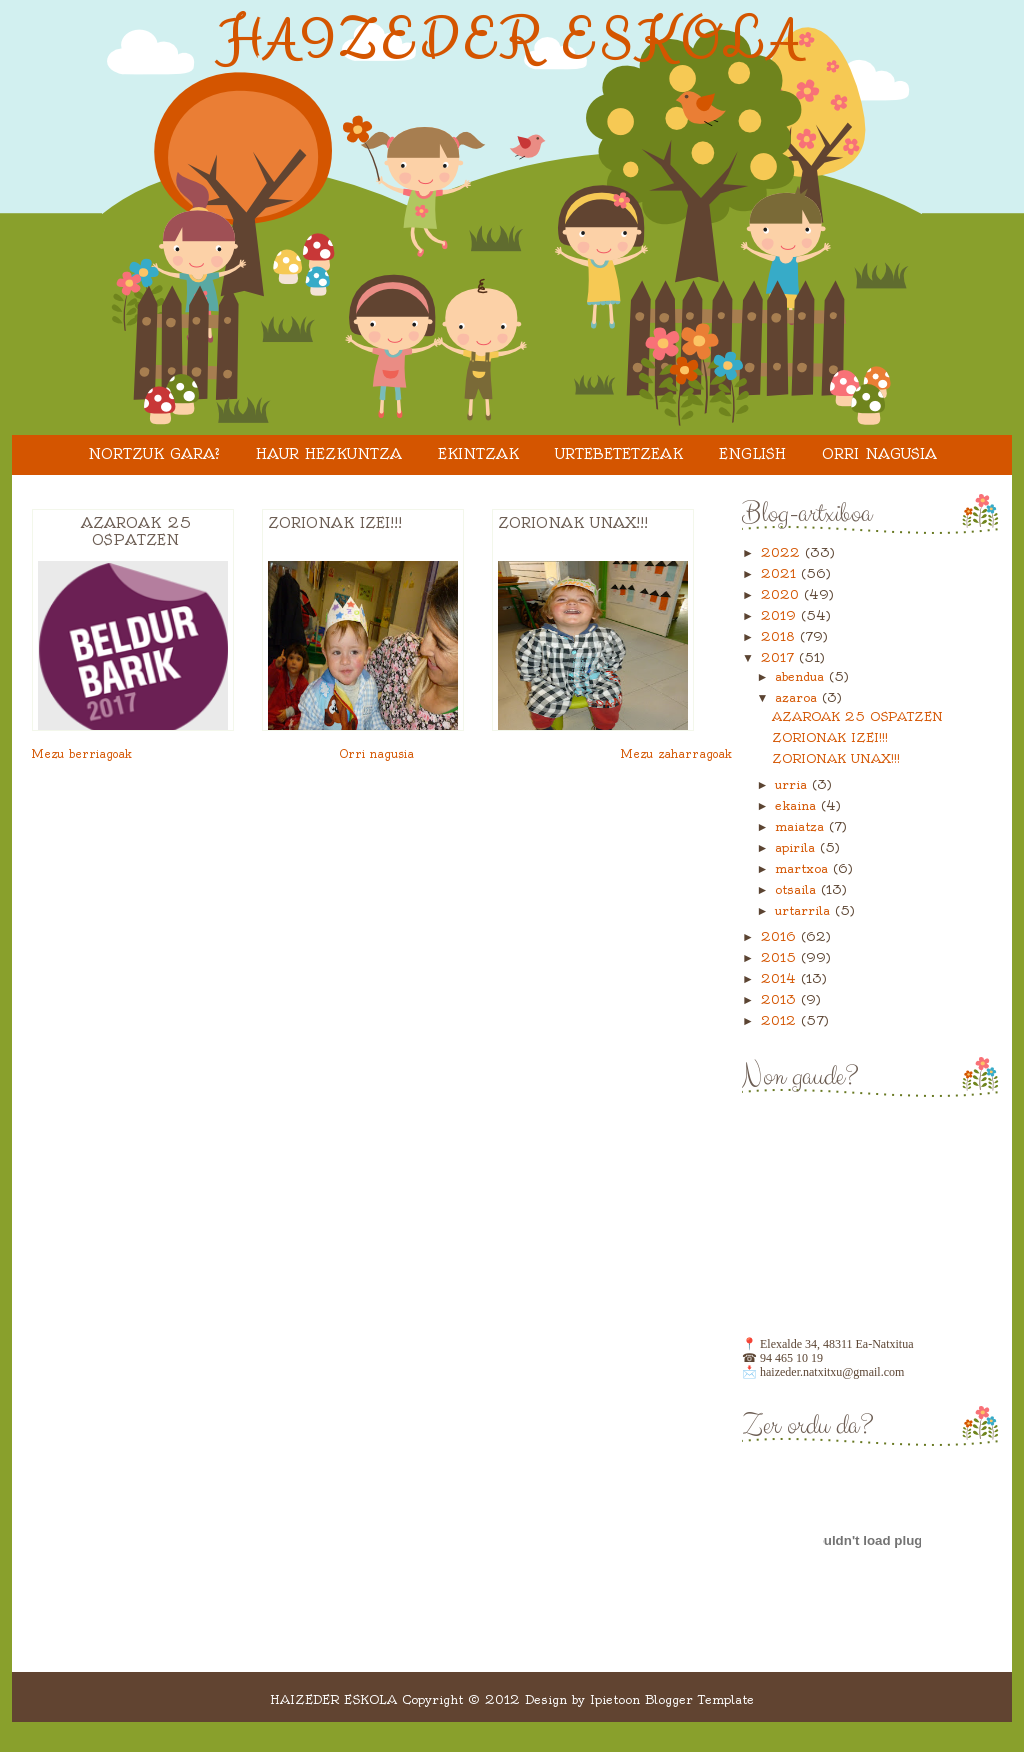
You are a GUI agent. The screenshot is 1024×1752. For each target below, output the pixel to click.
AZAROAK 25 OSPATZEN (136, 531)
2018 (780, 636)
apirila (797, 847)
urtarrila (805, 910)
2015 (781, 957)
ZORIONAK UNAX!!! (573, 523)
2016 (781, 936)
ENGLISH (752, 454)
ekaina (798, 805)
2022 (783, 552)
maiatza (802, 826)
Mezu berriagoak (82, 754)
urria (793, 784)
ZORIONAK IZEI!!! (335, 523)
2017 (780, 657)
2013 (781, 999)
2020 (782, 594)
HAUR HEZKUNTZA (329, 454)
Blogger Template (699, 1699)
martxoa (804, 868)
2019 (781, 615)
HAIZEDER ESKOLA (512, 41)
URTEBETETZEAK (619, 454)
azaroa (798, 697)
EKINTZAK (478, 454)
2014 (781, 978)
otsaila (798, 889)
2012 (781, 1020)
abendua (802, 676)
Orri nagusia (879, 454)
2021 (781, 573)
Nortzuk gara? (154, 454)
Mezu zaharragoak (676, 754)
